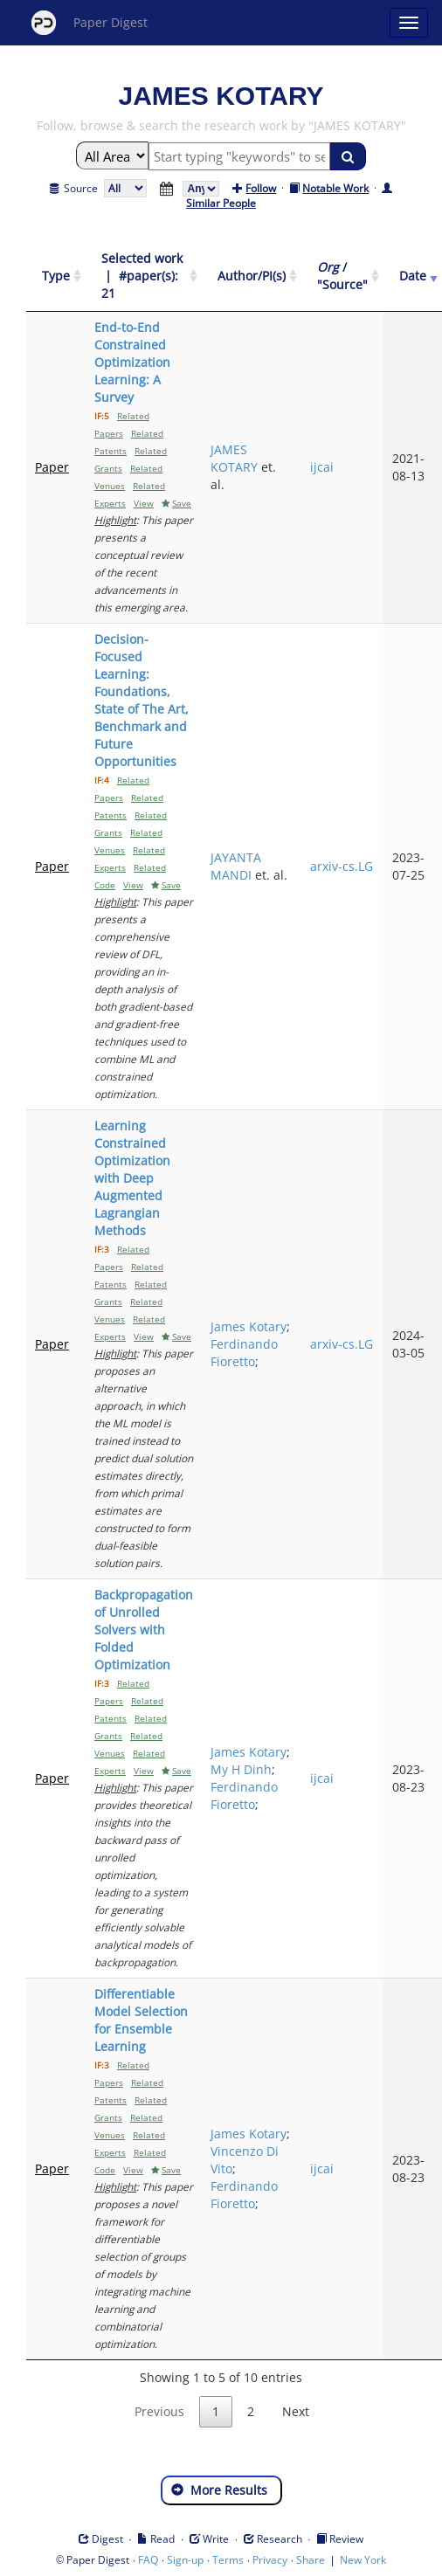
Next (295, 2411)
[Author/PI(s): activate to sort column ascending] (251, 276)
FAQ (148, 2559)
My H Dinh (241, 1769)
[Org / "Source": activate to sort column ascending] (342, 276)
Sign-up (185, 2559)
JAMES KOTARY (234, 458)
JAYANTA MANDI (236, 866)
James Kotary (249, 1326)
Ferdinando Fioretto (244, 1353)
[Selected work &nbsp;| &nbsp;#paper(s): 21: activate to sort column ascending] (144, 276)
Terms (228, 2559)
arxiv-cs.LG (341, 866)
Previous (159, 2411)
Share (310, 2559)
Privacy (269, 2559)
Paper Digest (89, 22)
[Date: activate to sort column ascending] (412, 276)
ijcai (322, 467)
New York (363, 2559)
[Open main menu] (409, 23)
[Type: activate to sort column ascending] (56, 276)
